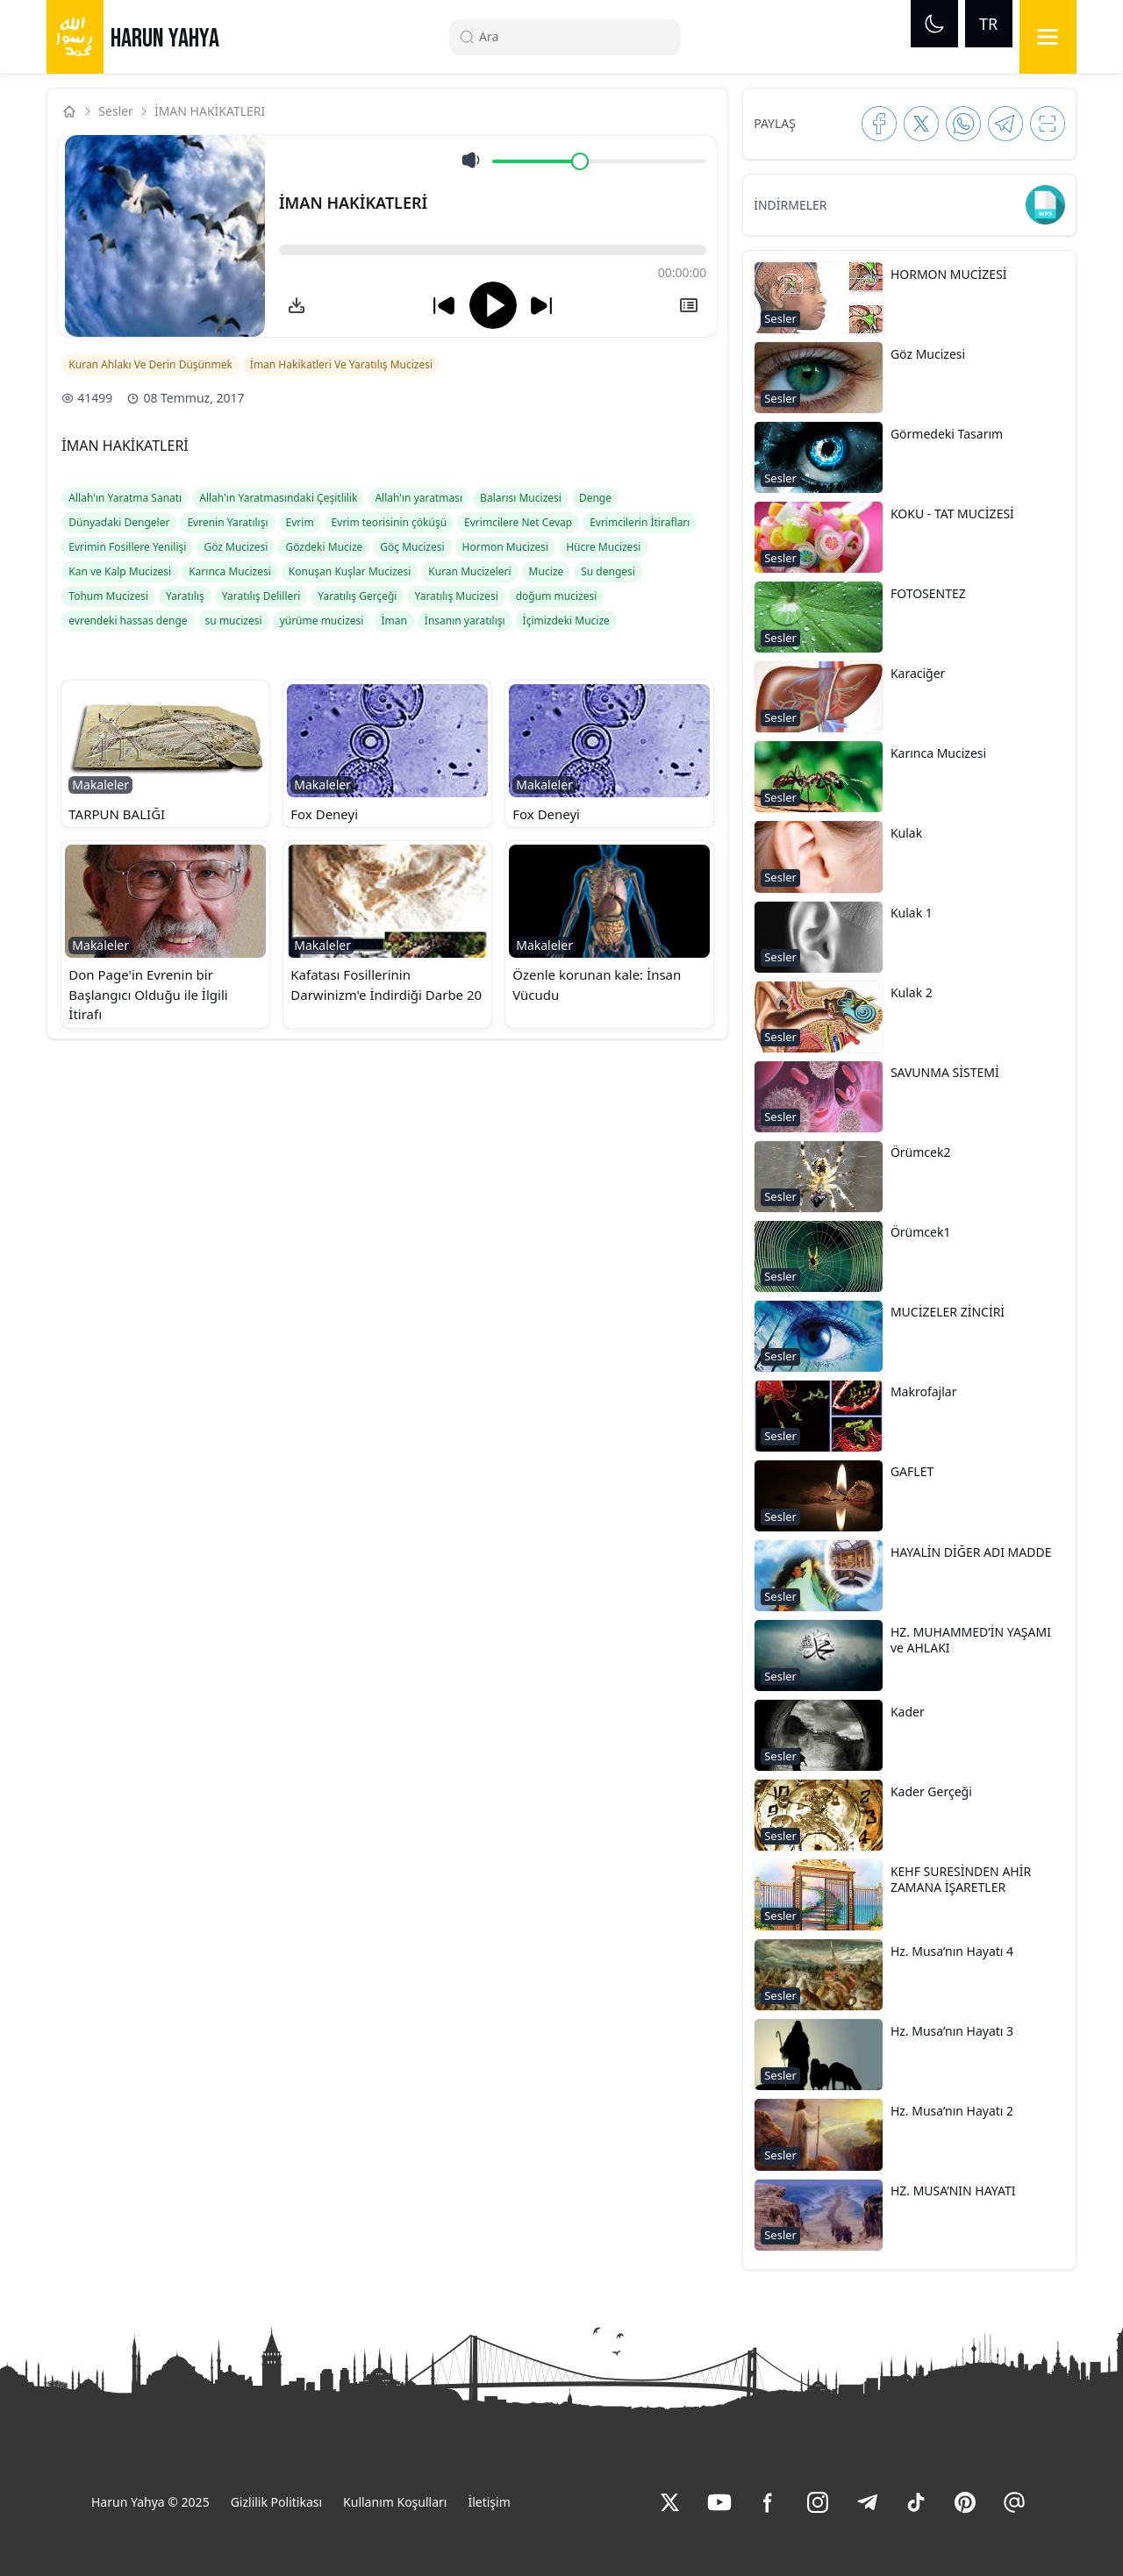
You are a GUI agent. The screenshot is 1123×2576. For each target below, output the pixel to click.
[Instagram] (817, 2502)
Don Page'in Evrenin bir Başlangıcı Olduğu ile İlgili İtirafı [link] (147, 994)
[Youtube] (719, 2502)
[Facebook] (768, 2502)
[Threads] (1014, 2502)
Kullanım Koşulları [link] (395, 2502)
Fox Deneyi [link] (324, 814)
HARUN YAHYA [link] (165, 38)
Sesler (115, 111)
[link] (296, 305)
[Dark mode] (934, 23)
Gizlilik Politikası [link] (276, 2502)
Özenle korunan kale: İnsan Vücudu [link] (596, 984)
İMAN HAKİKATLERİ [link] (209, 111)
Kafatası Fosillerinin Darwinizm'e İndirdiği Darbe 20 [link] (386, 984)
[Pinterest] (965, 2502)
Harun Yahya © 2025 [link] (150, 2502)
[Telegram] (866, 2502)
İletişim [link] (489, 2502)
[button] (165, 754)
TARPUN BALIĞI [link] (116, 814)
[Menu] (1048, 37)
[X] (670, 2502)
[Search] (572, 37)
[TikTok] (915, 2502)
